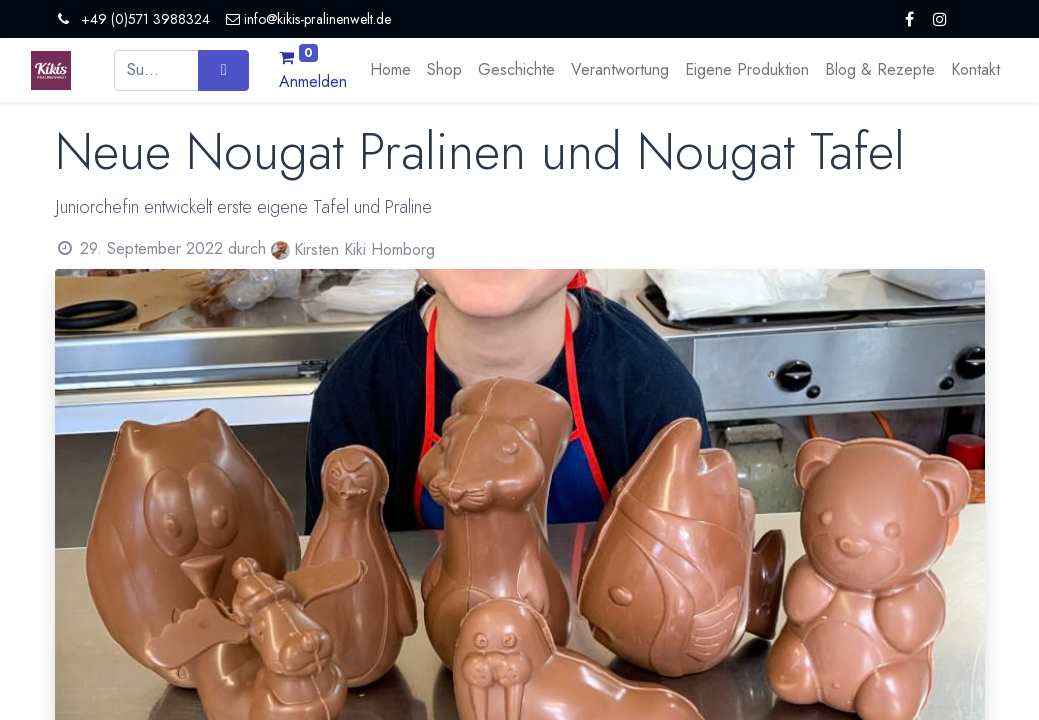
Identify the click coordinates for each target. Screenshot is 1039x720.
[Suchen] (223, 70)
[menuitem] (390, 70)
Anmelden (313, 81)
